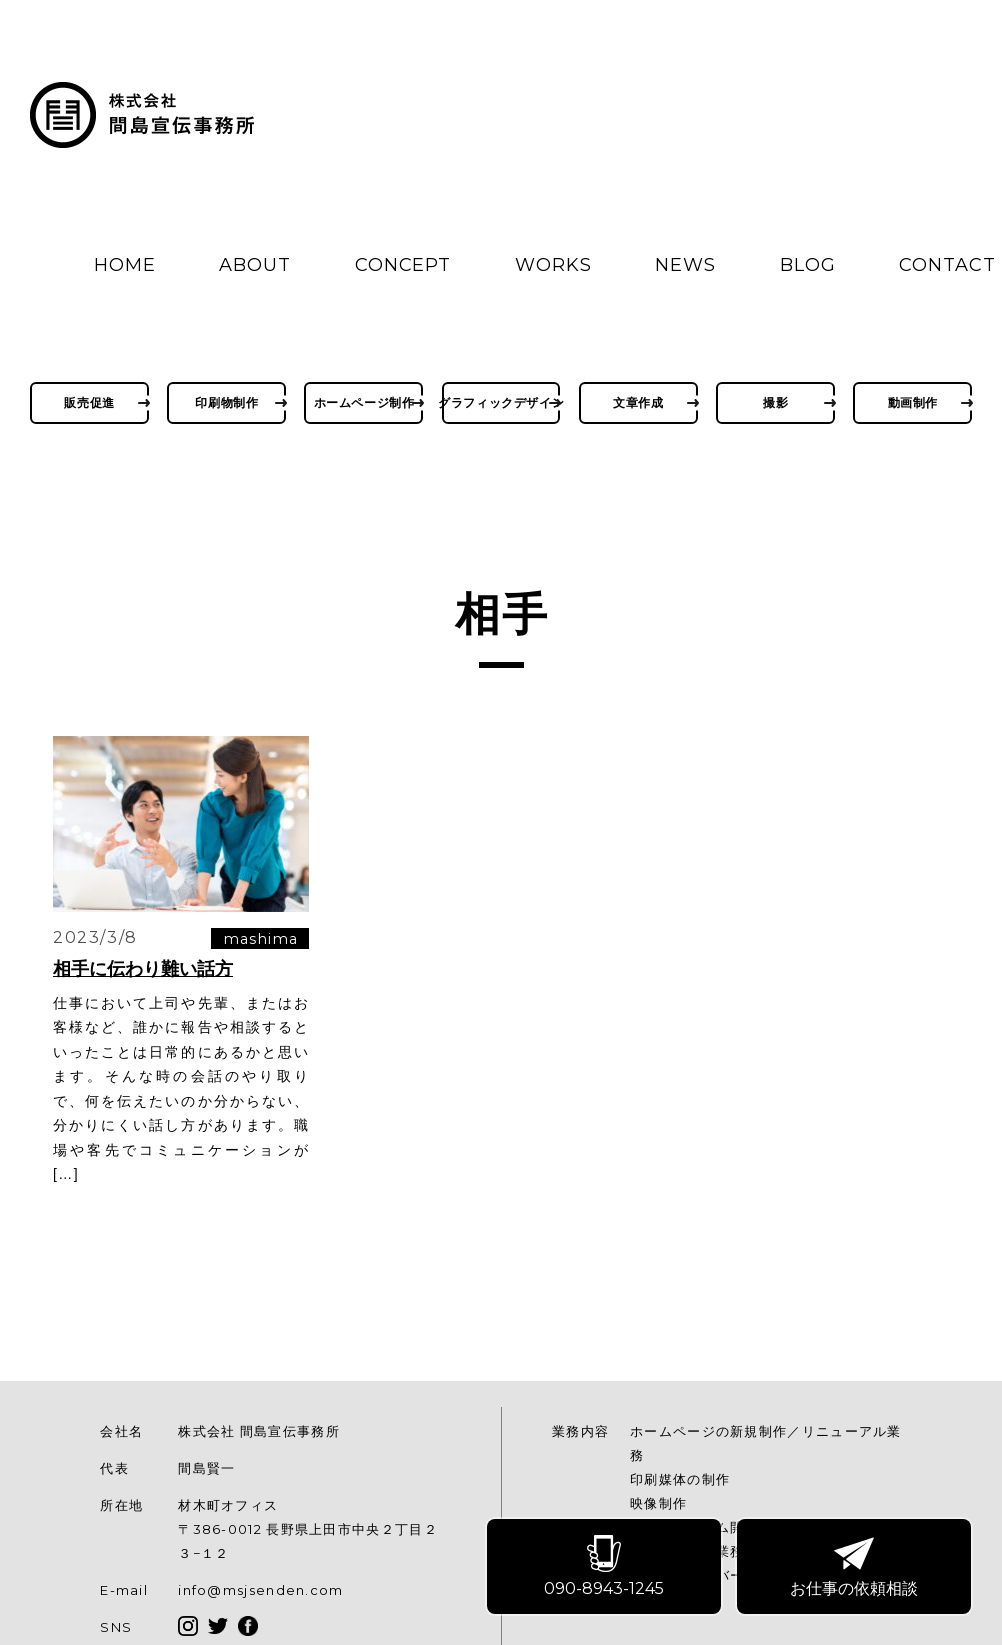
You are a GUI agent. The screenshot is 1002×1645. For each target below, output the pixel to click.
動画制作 (913, 402)
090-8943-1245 (605, 1566)
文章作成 (638, 402)
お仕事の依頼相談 (855, 1566)
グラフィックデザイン (501, 402)
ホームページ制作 (364, 402)
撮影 (775, 402)
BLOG (808, 265)
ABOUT (255, 265)
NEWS (685, 265)
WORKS (553, 265)
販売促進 (89, 402)
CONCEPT (403, 265)
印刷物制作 (226, 402)
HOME (125, 265)
